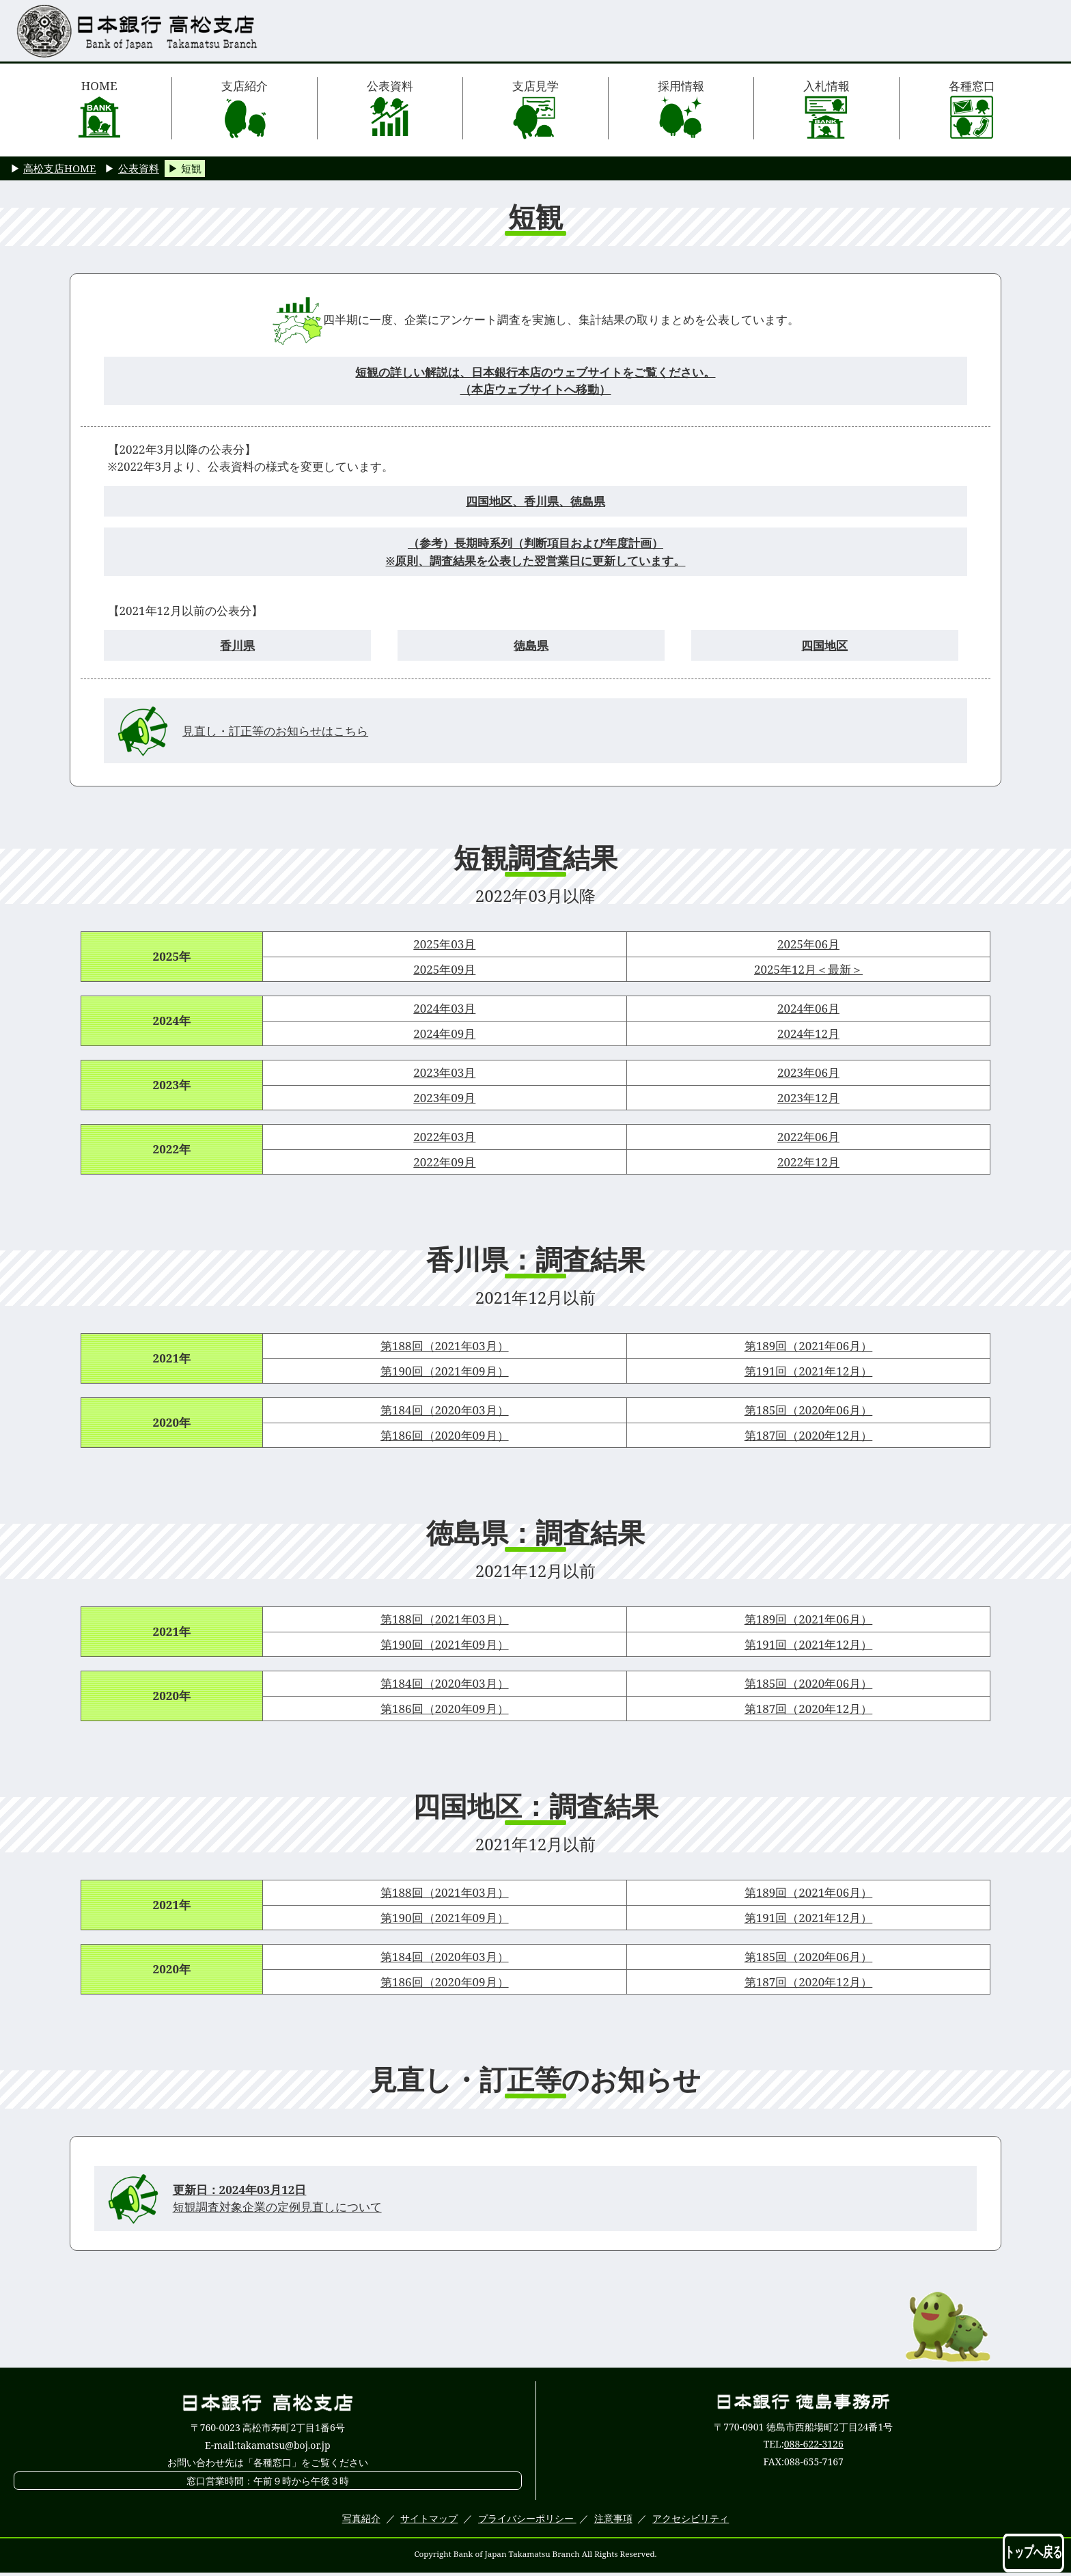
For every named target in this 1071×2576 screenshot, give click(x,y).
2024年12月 (808, 1033)
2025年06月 (808, 944)
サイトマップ (429, 2518)
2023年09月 (444, 1098)
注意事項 (613, 2518)
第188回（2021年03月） (444, 1346)
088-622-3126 (814, 2443)
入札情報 (826, 108)
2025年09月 (444, 969)
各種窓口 (972, 108)
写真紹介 (361, 2518)
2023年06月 (808, 1072)
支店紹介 (244, 108)
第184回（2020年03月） (444, 1410)
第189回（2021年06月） (809, 1346)
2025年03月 (444, 944)
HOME (99, 108)
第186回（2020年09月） (444, 1435)
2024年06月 (808, 1008)
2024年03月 (444, 1008)
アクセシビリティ (690, 2518)
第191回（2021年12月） (809, 1371)
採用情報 (681, 108)
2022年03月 (444, 1137)
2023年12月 (808, 1098)
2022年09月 (444, 1162)
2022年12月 (808, 1162)
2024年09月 (444, 1033)
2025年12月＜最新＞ (808, 969)
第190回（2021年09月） (444, 1371)
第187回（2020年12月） (809, 1435)
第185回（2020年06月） (809, 1410)
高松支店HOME (59, 168)
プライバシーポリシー (527, 2518)
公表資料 (390, 108)
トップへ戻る (1033, 2552)
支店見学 (535, 108)
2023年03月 (444, 1072)
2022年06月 (808, 1137)
